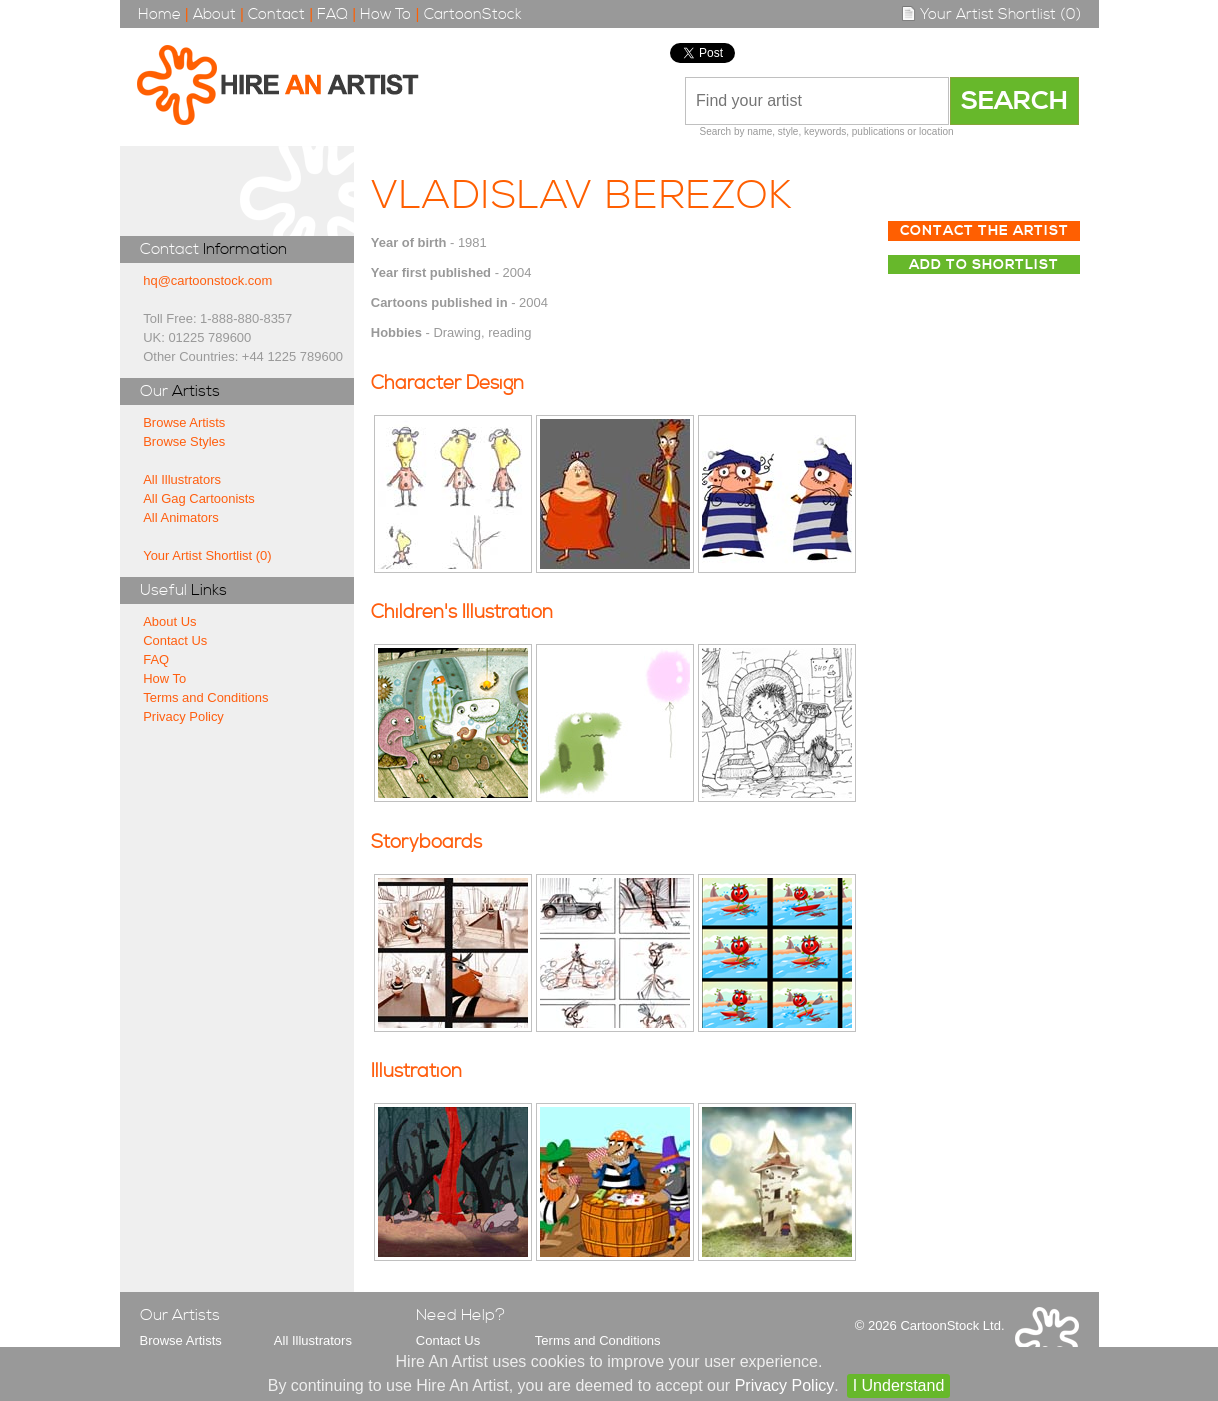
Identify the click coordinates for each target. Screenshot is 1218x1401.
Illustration (416, 1071)
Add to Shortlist (984, 265)
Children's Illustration (462, 612)
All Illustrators (182, 479)
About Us (169, 621)
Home (159, 14)
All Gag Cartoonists (199, 498)
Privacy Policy (183, 716)
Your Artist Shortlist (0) (991, 14)
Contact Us (175, 640)
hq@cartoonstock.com (207, 280)
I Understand (899, 1385)
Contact (276, 14)
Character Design (447, 383)
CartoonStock (473, 14)
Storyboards (426, 842)
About (214, 14)
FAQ (332, 14)
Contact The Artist (984, 231)
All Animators (181, 517)
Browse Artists (184, 422)
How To (385, 14)
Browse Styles (184, 441)
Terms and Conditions (205, 697)
